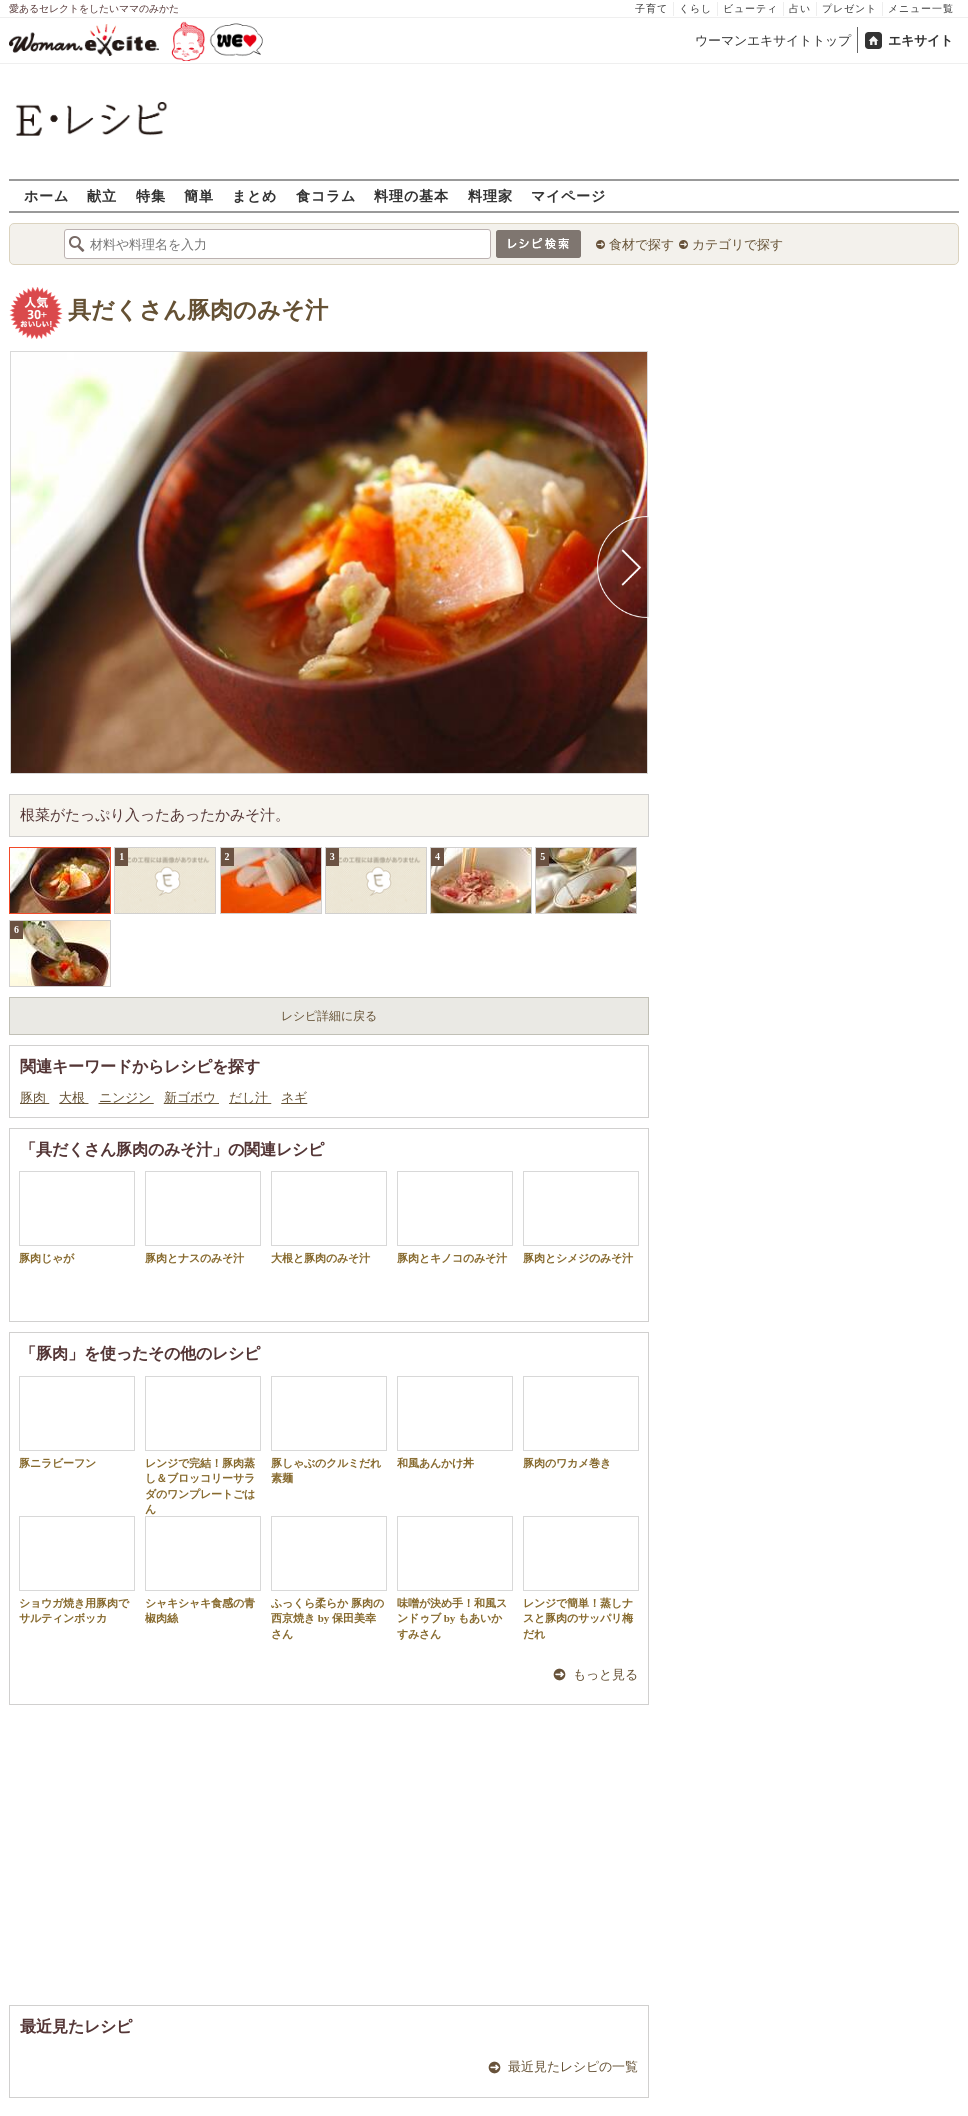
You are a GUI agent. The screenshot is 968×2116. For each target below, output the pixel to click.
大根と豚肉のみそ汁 (329, 1217)
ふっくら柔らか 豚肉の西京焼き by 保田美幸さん (329, 1578)
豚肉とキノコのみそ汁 (455, 1217)
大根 (73, 1097)
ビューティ (750, 8)
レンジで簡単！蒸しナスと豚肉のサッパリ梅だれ (581, 1578)
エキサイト (920, 40)
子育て (651, 8)
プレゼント (849, 8)
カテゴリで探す (737, 244)
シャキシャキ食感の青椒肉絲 (203, 1570)
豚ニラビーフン (77, 1422)
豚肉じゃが (77, 1217)
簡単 (199, 195)
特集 (151, 195)
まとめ (254, 195)
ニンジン (126, 1097)
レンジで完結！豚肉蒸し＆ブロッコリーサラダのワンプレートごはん (203, 1445)
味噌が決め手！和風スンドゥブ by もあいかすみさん (455, 1578)
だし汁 (250, 1097)
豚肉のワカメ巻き (581, 1422)
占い (800, 8)
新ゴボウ (191, 1097)
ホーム (46, 195)
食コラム (326, 195)
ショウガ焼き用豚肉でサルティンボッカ (77, 1570)
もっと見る (605, 1674)
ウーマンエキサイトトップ (773, 40)
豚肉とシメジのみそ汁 (581, 1217)
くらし (695, 8)
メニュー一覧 (921, 8)
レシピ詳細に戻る (329, 1016)
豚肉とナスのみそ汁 (203, 1217)
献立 (102, 195)
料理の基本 (411, 195)
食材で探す (641, 244)
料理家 (490, 195)
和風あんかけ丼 (455, 1422)
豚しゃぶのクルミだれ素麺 (329, 1430)
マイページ (568, 195)
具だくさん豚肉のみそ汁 (198, 310)
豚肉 (34, 1097)
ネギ (294, 1097)
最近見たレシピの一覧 (573, 2066)
